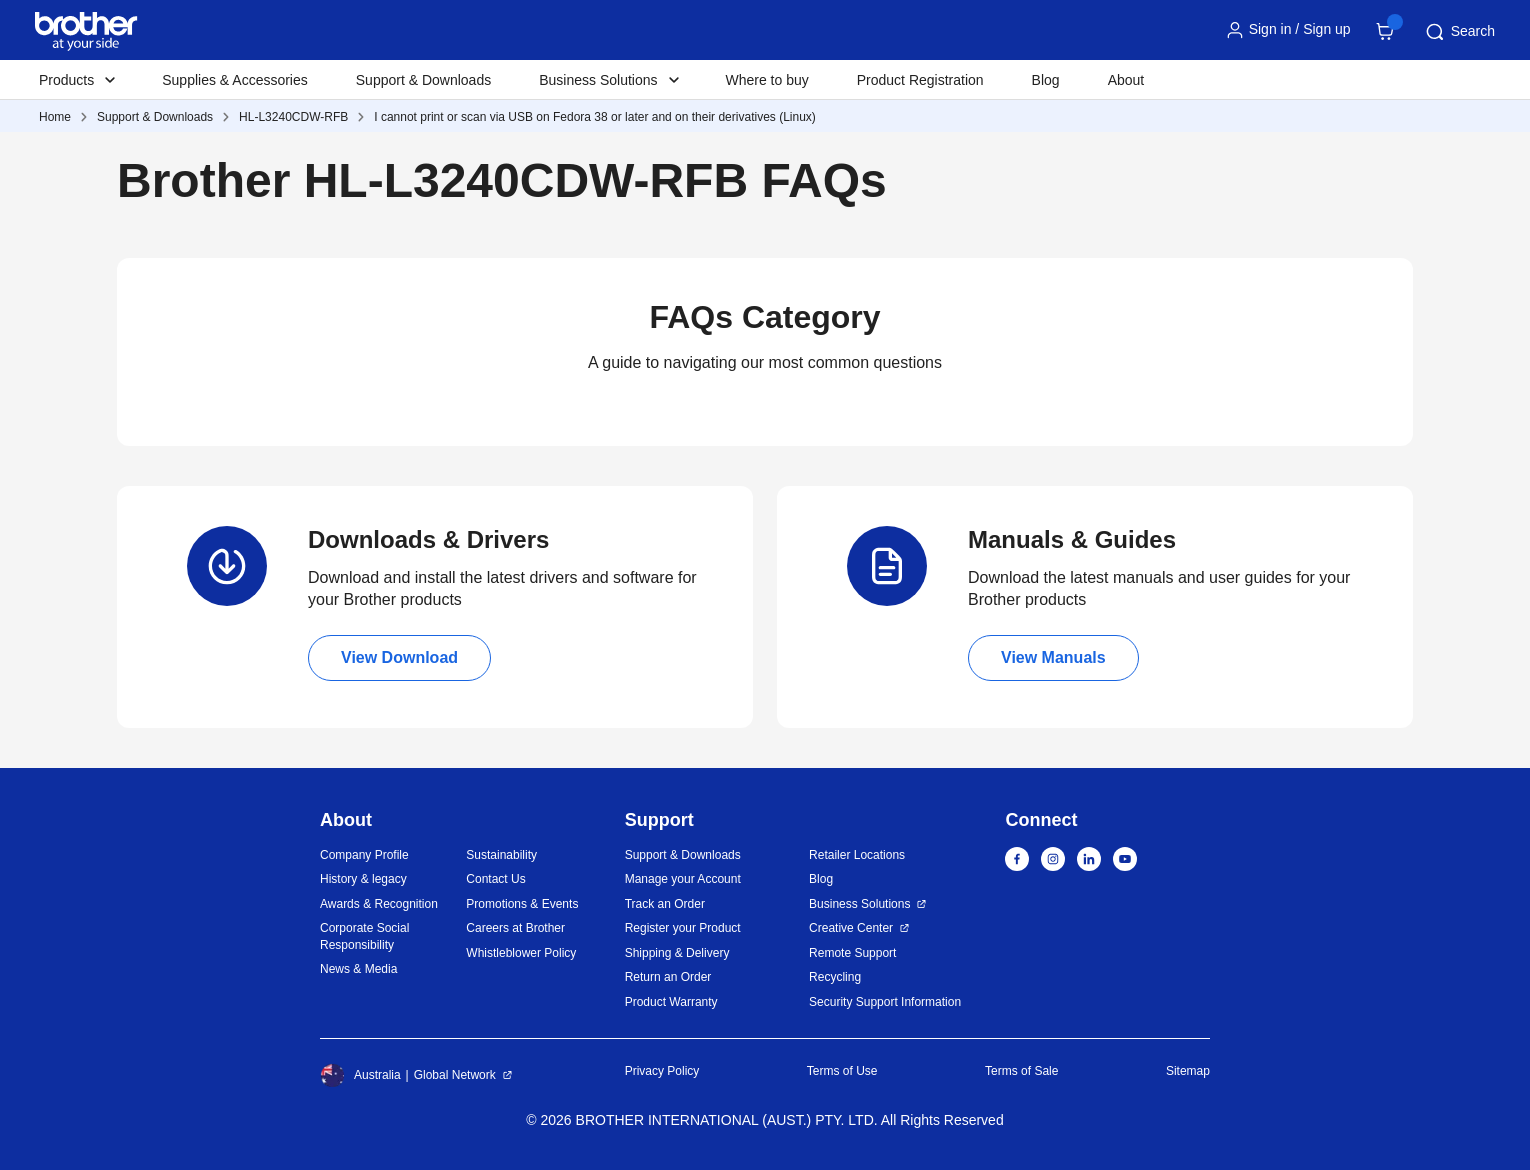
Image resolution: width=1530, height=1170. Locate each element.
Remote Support (852, 953)
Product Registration (920, 80)
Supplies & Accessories (235, 80)
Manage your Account (683, 879)
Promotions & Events (522, 904)
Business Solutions (859, 904)
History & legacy (363, 879)
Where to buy (767, 80)
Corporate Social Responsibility (364, 936)
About (1126, 80)
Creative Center (851, 928)
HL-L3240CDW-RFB (293, 117)
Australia (360, 1075)
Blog (1046, 80)
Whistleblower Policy (521, 953)
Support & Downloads (423, 80)
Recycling (835, 977)
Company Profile (364, 855)
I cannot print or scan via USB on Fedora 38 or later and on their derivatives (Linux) (595, 117)
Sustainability (501, 855)
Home (55, 117)
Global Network (455, 1075)
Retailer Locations (857, 855)
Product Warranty (671, 1002)
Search (1459, 32)
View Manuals (1053, 657)
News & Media (358, 969)
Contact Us (495, 879)
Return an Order (668, 977)
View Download (399, 657)
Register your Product (683, 928)
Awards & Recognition (379, 904)
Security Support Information (885, 1002)
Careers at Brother (515, 928)
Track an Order (665, 904)
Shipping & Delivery (677, 953)
